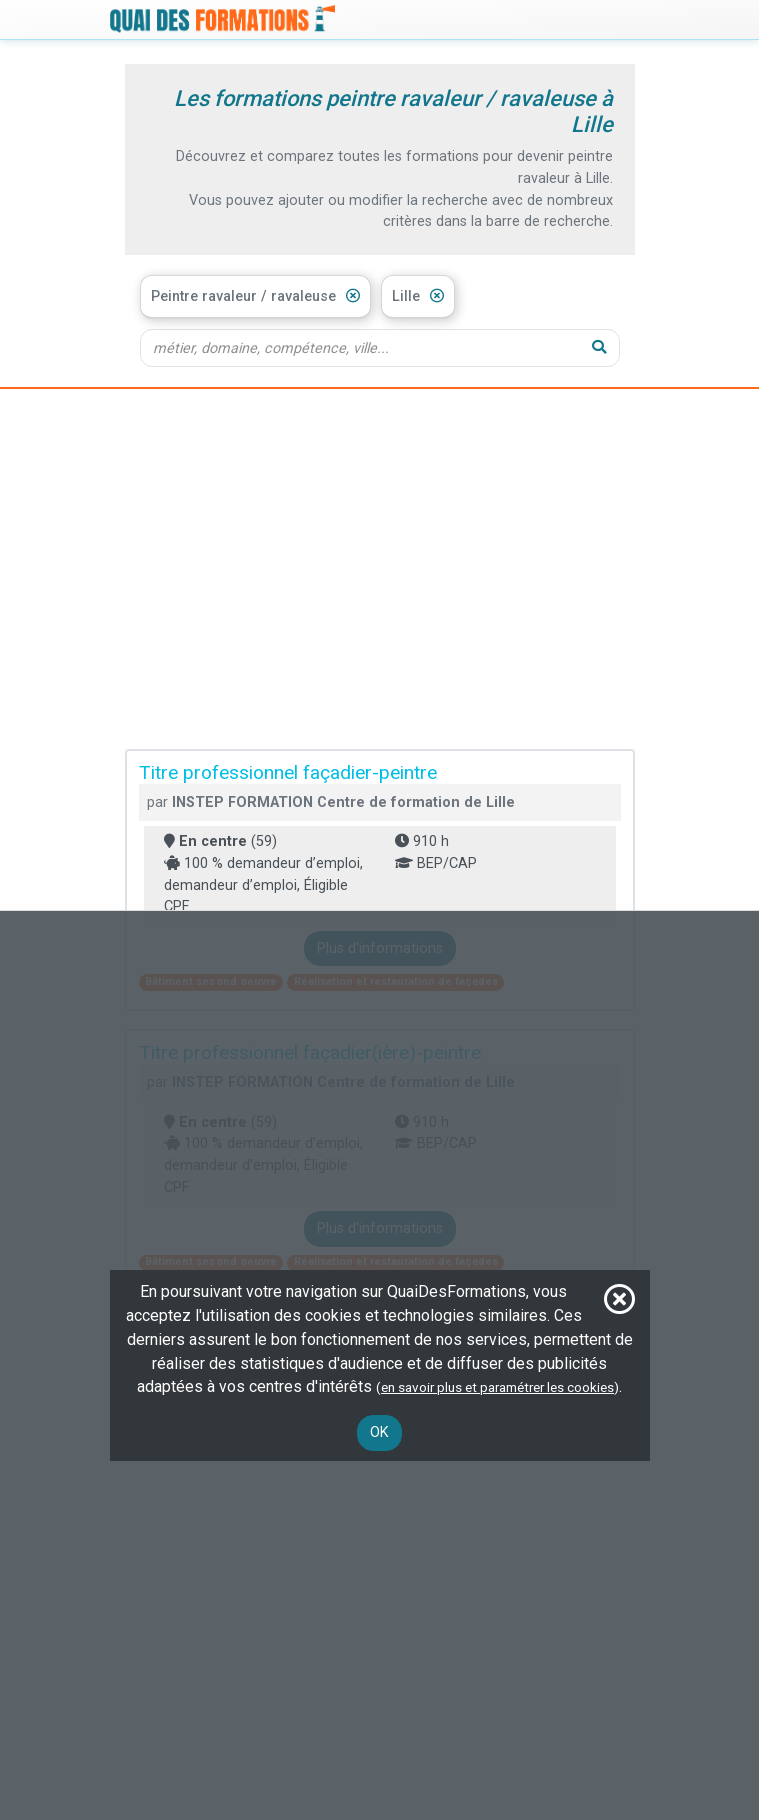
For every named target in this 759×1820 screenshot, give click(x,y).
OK (379, 1432)
